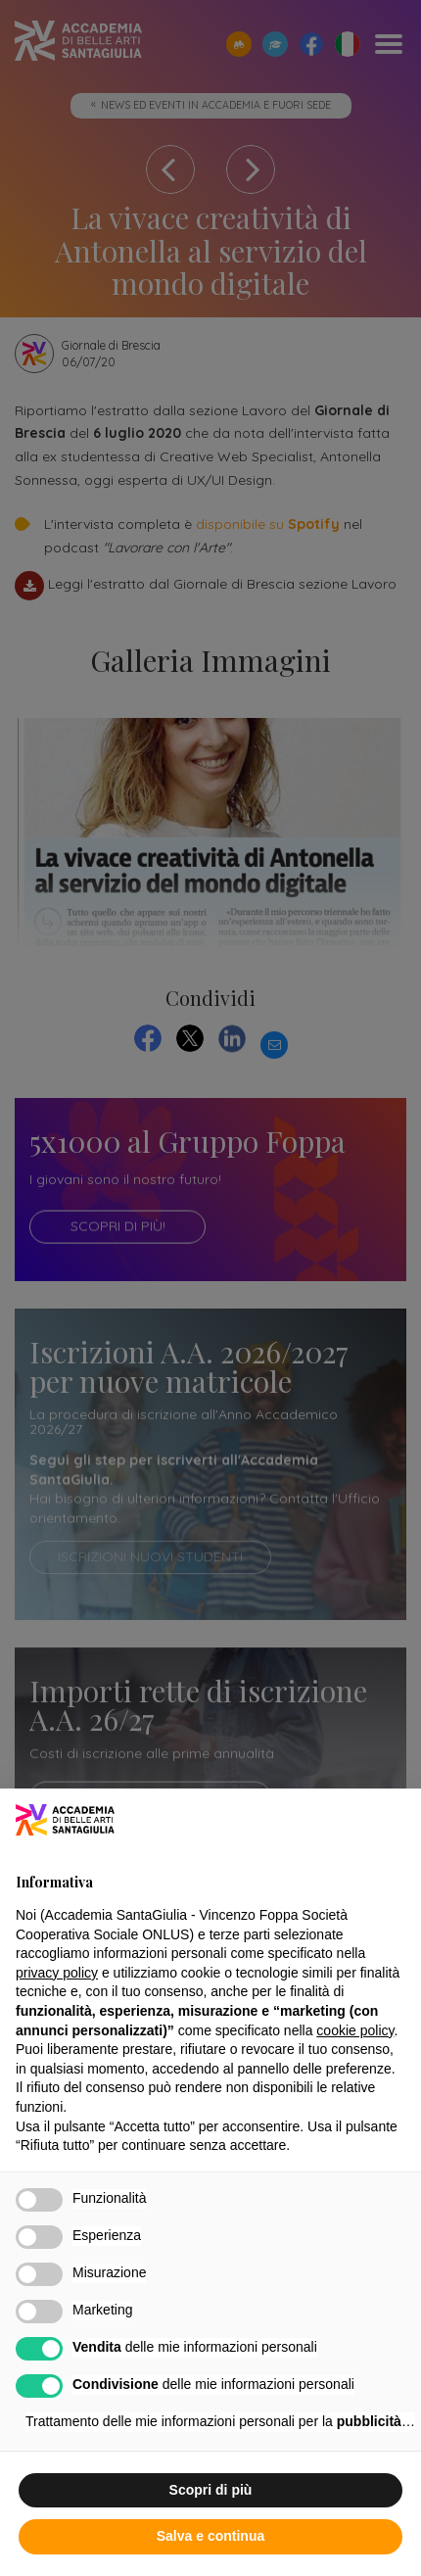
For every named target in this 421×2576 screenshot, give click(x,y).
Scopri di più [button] (211, 2492)
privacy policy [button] (57, 1974)
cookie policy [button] (355, 2032)
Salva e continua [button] (210, 2538)
